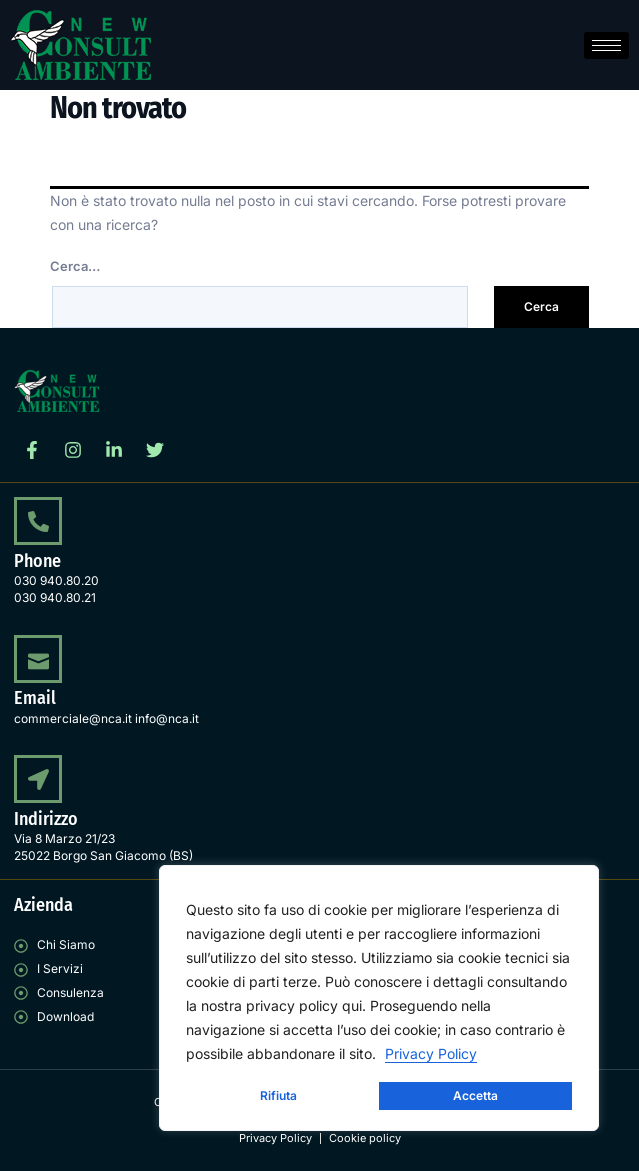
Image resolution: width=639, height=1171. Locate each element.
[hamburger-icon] (606, 45)
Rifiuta (278, 1095)
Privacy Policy (431, 1053)
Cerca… (75, 266)
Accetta (475, 1095)
